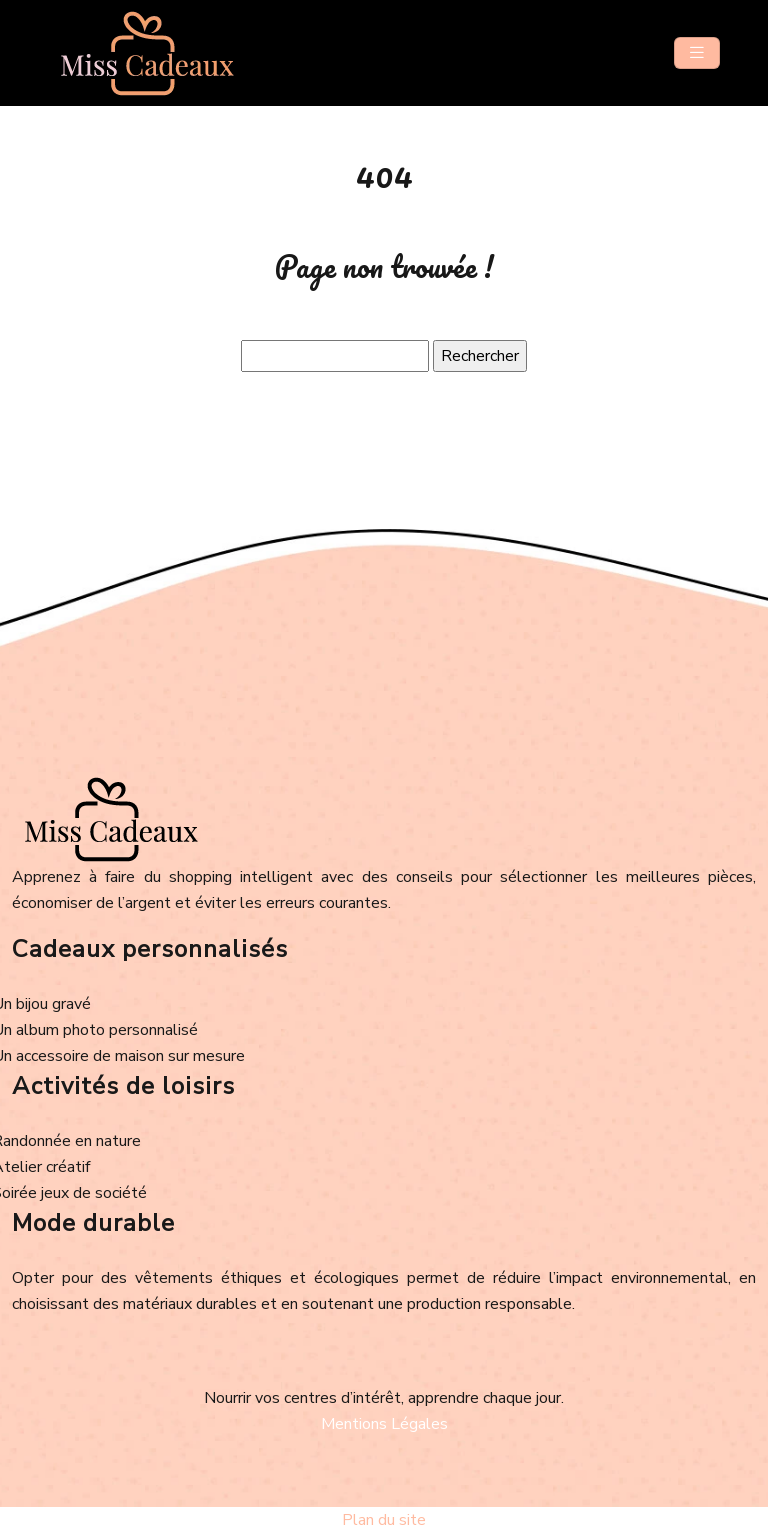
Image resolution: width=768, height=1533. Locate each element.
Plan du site (384, 1520)
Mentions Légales (384, 1424)
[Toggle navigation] (697, 53)
